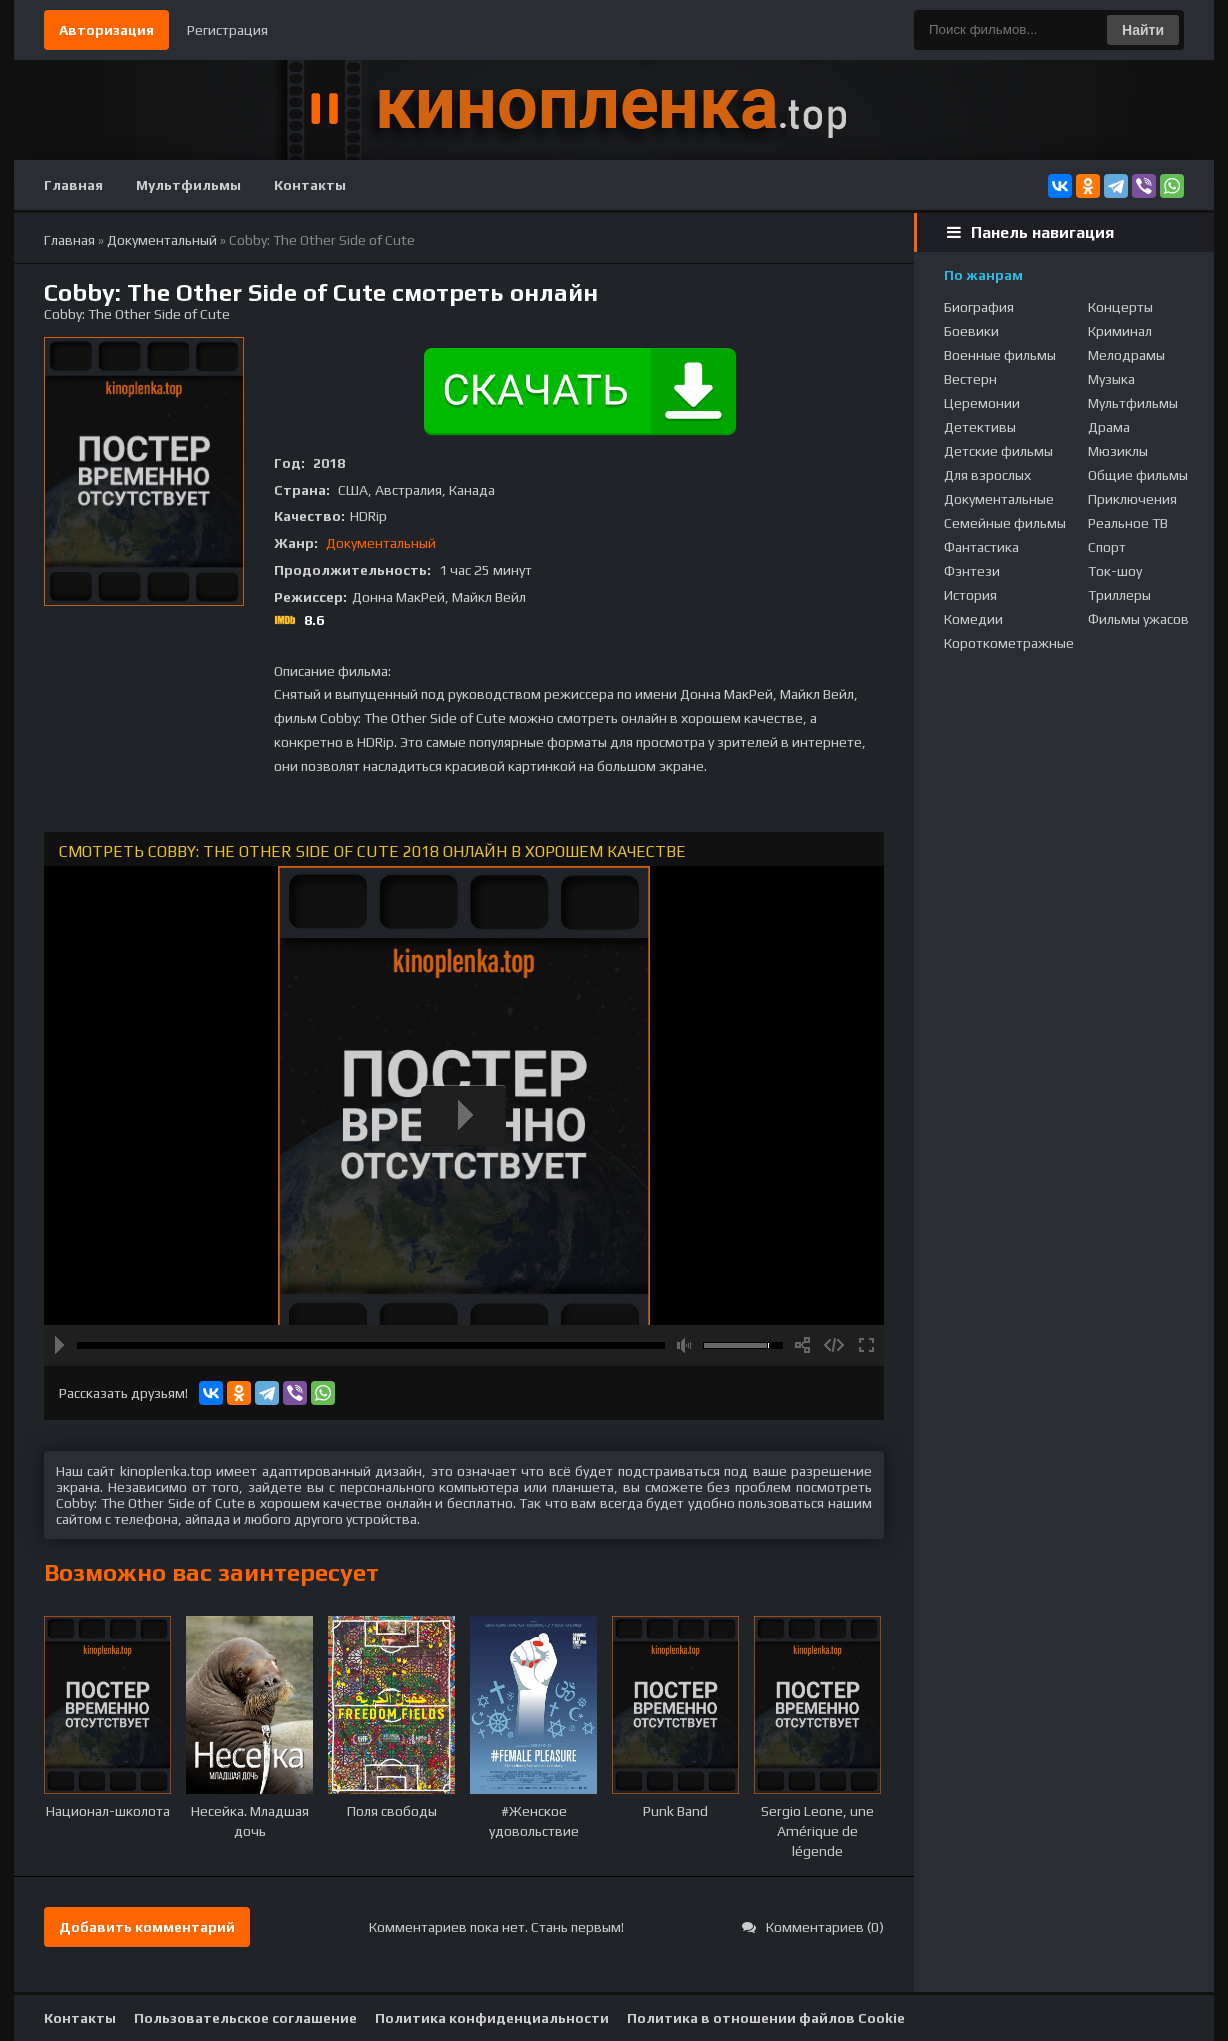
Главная (73, 185)
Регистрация (227, 30)
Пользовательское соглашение (245, 2018)
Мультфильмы (188, 185)
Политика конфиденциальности (492, 2018)
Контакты (310, 185)
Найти (1143, 30)
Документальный (381, 543)
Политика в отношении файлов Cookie (766, 2018)
